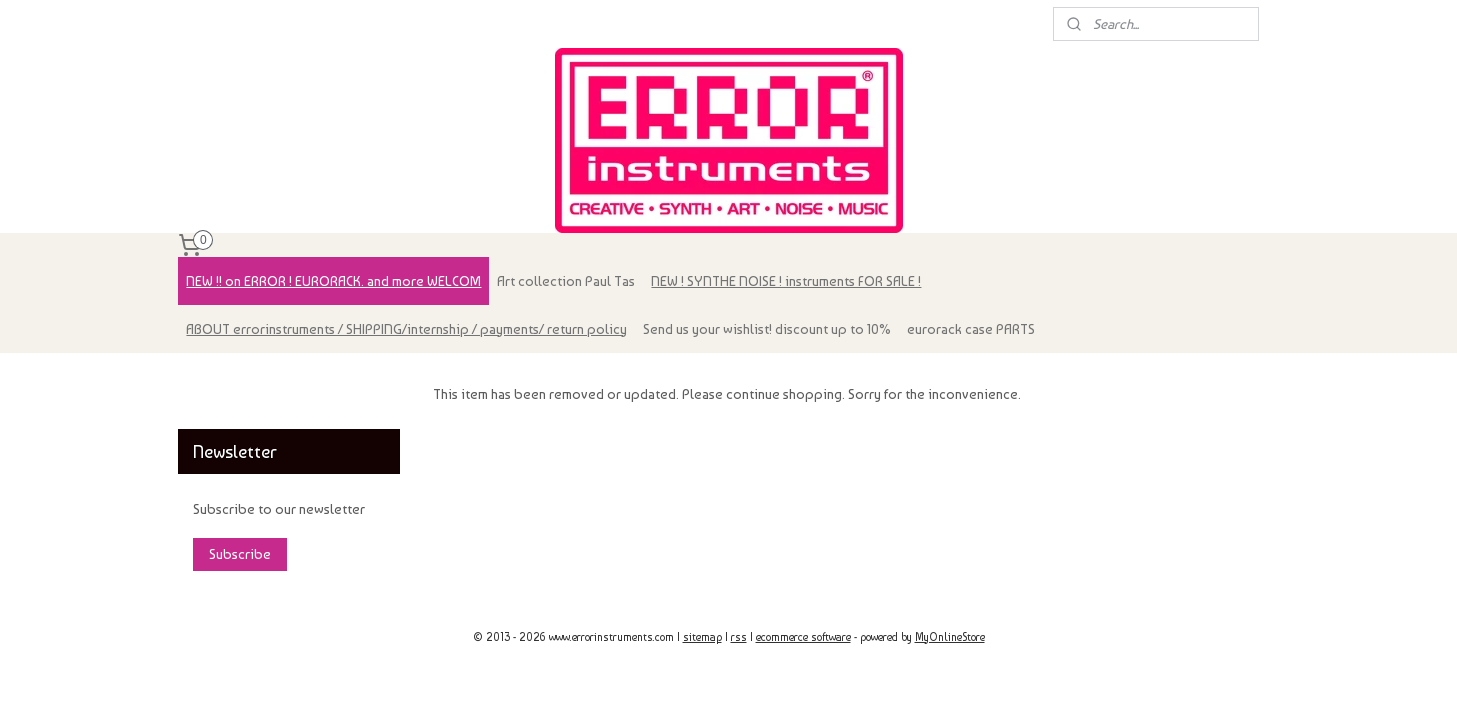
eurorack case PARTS (971, 329)
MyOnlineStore (950, 637)
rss (739, 637)
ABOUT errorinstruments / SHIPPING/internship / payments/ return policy (406, 329)
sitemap (702, 637)
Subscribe (240, 554)
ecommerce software (803, 637)
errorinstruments (240, 378)
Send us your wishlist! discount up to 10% (767, 329)
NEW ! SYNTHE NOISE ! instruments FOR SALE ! (786, 281)
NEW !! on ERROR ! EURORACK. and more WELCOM (333, 281)
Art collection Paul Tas (566, 281)
